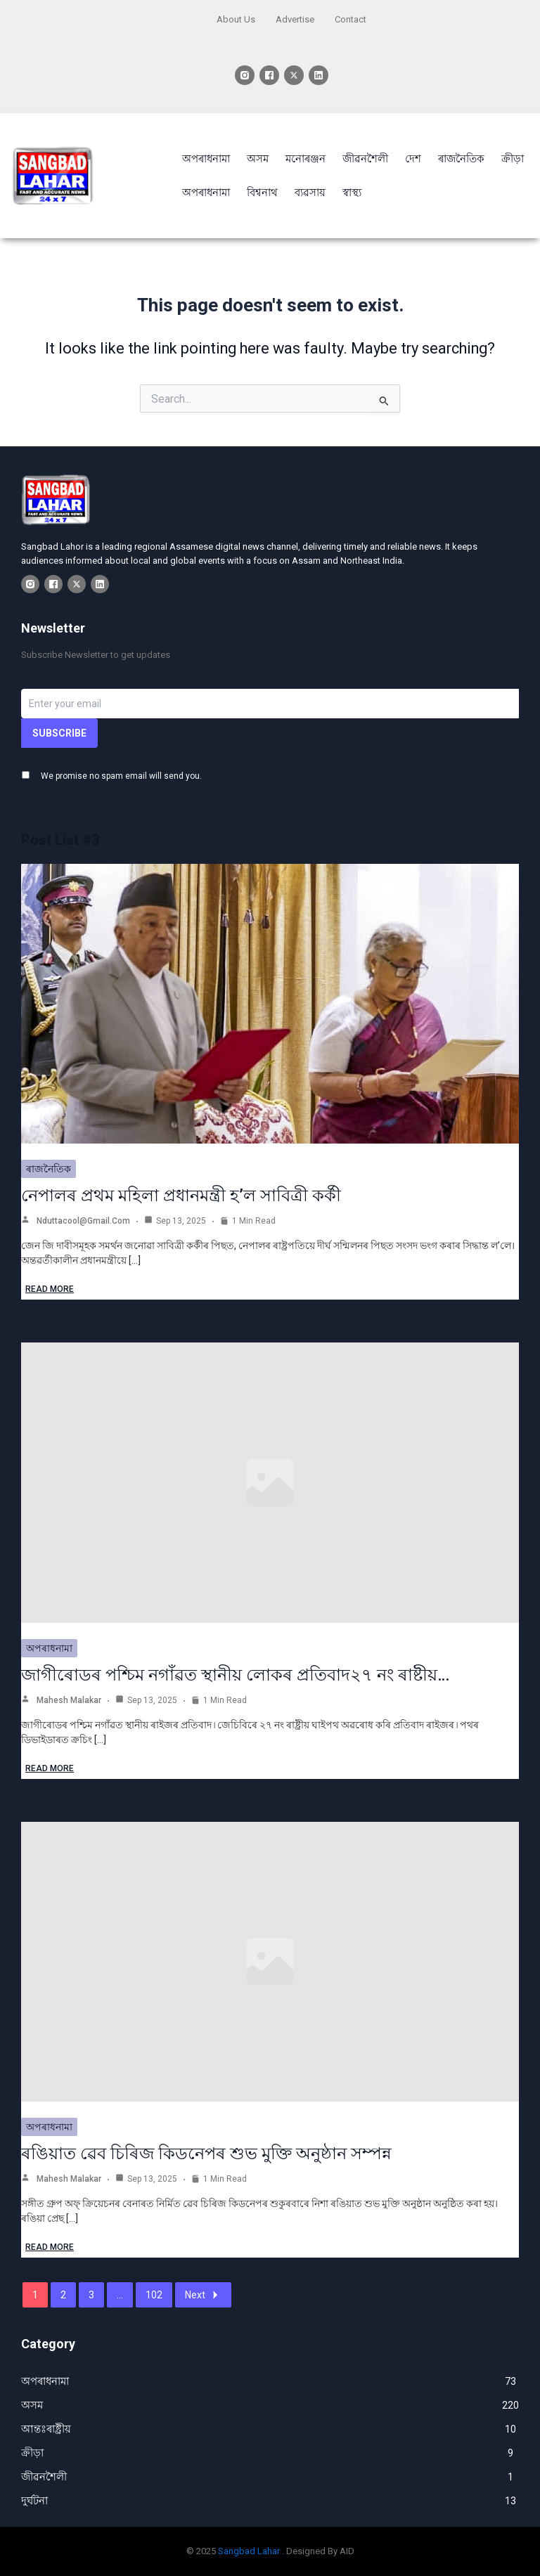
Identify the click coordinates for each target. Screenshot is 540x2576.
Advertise (295, 19)
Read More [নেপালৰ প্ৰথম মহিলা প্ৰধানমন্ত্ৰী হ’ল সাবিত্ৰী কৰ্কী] (49, 1289)
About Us (236, 19)
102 (154, 2294)
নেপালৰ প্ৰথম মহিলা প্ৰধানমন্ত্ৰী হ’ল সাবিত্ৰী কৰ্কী (181, 1195)
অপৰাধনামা (49, 1648)
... (120, 2294)
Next (203, 2295)
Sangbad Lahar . (251, 2551)
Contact (350, 19)
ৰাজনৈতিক (48, 1168)
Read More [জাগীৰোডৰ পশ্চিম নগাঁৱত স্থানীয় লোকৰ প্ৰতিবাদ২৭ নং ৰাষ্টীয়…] (49, 1768)
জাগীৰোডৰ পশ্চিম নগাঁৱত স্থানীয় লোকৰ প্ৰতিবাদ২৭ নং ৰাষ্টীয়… (235, 1675)
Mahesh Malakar (69, 1700)
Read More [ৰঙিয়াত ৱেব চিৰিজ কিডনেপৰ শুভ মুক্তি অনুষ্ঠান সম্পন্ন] (49, 2247)
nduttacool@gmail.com (83, 1221)
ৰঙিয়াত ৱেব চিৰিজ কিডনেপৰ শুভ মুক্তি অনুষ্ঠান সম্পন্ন (206, 2153)
